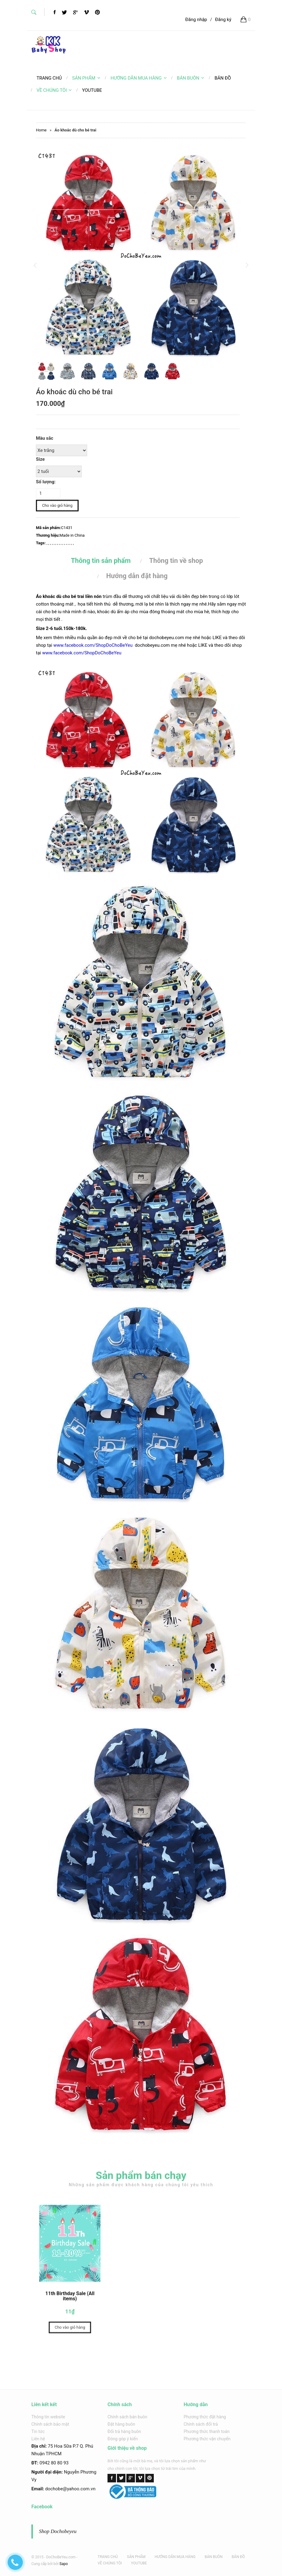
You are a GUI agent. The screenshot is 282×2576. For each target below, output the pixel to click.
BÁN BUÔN (190, 78)
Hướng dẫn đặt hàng (137, 576)
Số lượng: (45, 482)
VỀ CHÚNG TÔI (54, 90)
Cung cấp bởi (42, 2564)
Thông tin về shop (176, 560)
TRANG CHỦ (108, 2557)
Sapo (63, 2564)
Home (41, 130)
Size (40, 459)
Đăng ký (223, 19)
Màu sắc (44, 438)
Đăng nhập (196, 19)
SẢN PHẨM (86, 78)
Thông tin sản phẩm (101, 560)
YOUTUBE (139, 2563)
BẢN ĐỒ (238, 2557)
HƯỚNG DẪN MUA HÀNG (139, 78)
